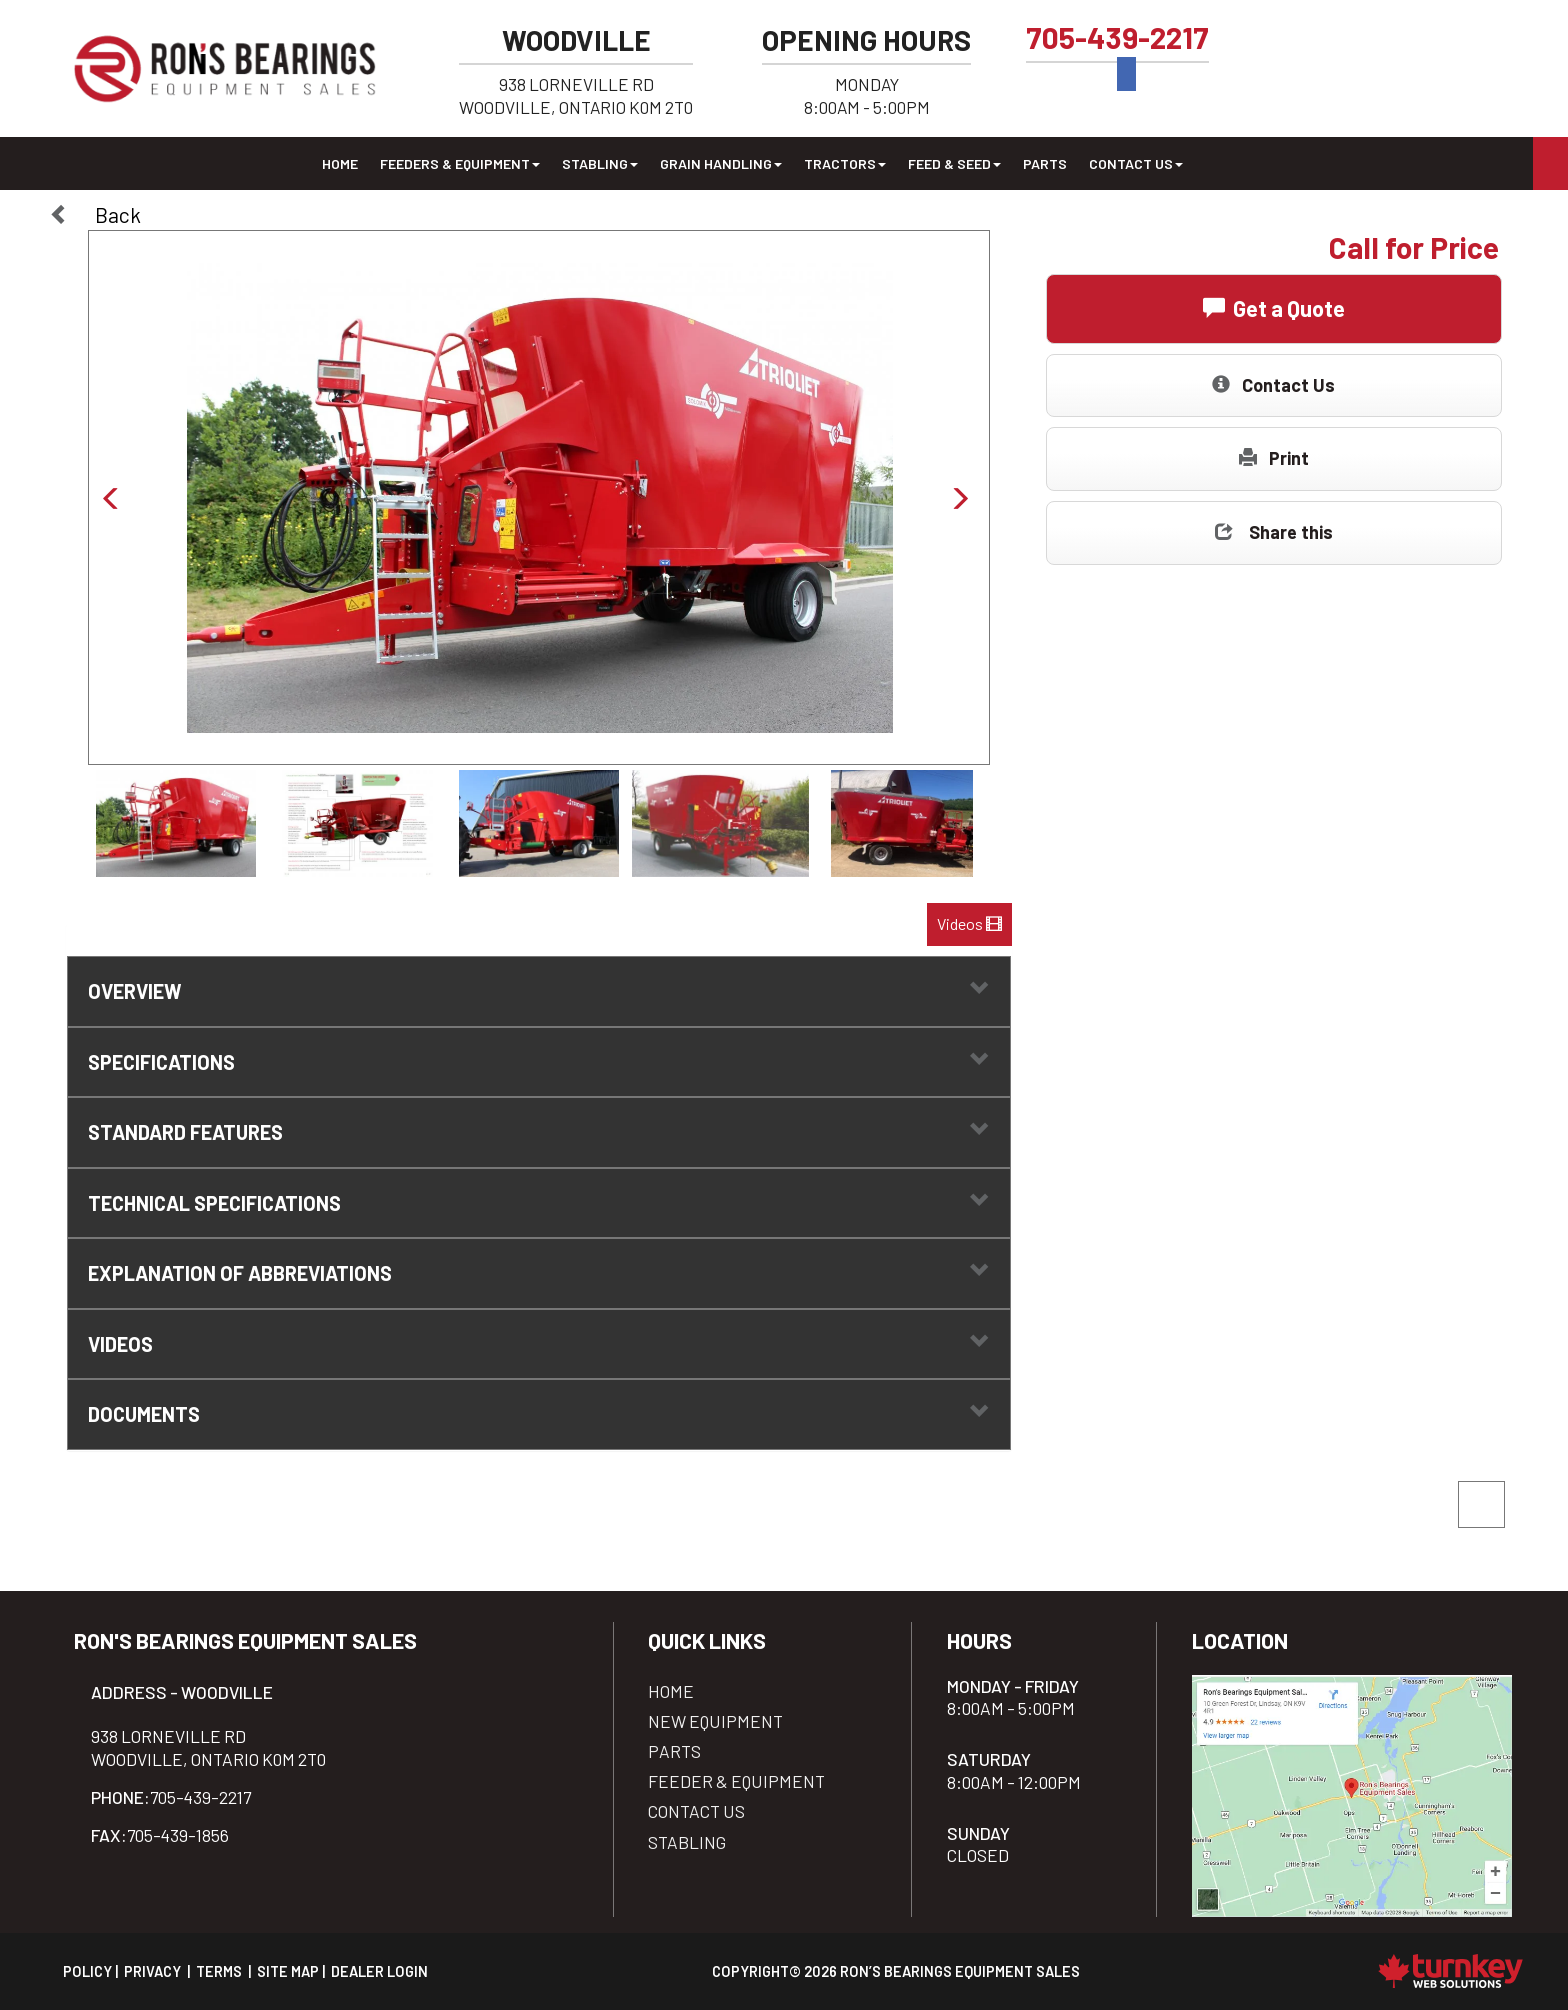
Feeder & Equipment (736, 1781)
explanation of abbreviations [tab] (538, 1272)
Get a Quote (1274, 307)
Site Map (288, 1971)
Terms (219, 1971)
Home (340, 163)
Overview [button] (538, 990)
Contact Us (1273, 384)
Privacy (152, 1971)
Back (95, 214)
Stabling (687, 1842)
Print (1274, 457)
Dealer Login (379, 1971)
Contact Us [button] (1136, 163)
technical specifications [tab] (538, 1202)
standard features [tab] (538, 1131)
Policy (87, 1971)
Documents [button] (538, 1413)
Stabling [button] (600, 163)
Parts (1045, 163)
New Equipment (715, 1721)
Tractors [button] (845, 163)
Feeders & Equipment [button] (460, 163)
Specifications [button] (538, 1061)
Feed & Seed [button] (954, 163)
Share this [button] (1274, 531)
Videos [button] (969, 923)
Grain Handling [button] (721, 163)
